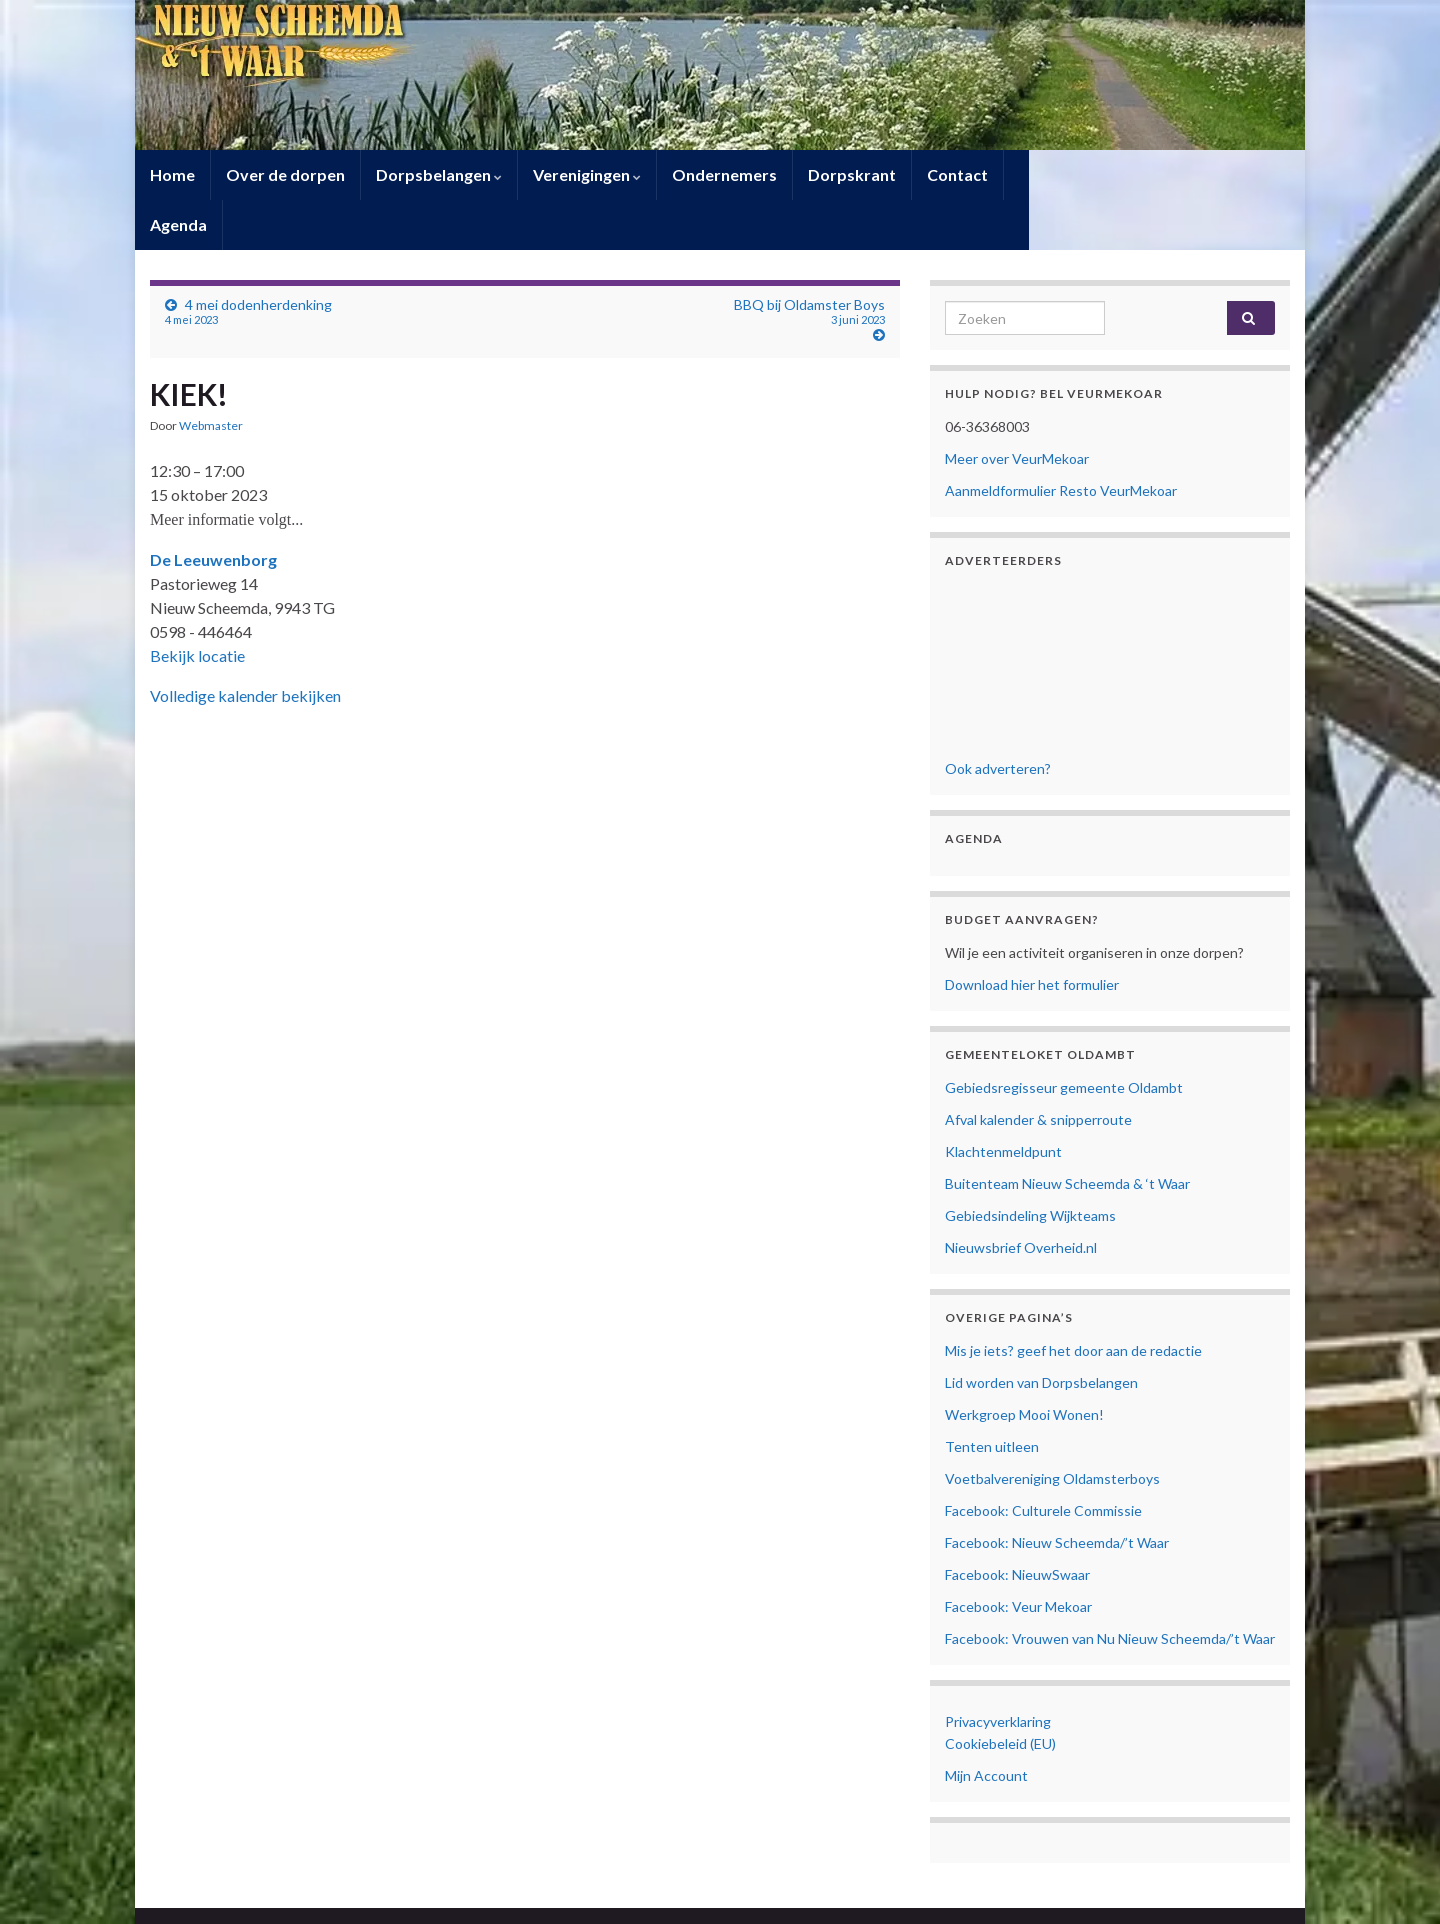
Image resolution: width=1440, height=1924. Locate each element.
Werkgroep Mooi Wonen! (1024, 1364)
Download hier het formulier (1032, 934)
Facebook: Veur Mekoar (1018, 1556)
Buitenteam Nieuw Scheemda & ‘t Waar (1067, 1133)
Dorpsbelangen (439, 174)
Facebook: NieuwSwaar (1017, 1524)
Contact (957, 174)
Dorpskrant (852, 174)
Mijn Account (986, 1725)
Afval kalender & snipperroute (1038, 1069)
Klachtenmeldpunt (1003, 1101)
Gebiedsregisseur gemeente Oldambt (1064, 1037)
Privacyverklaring (998, 1671)
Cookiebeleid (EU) (1000, 1693)
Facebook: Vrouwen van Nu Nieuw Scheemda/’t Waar (1110, 1588)
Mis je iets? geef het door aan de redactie (1073, 1300)
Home (172, 174)
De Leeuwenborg (213, 509)
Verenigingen (587, 174)
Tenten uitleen (992, 1396)
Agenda (1047, 174)
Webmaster (211, 375)
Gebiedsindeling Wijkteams (1030, 1165)
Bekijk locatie (197, 605)
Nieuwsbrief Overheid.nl (1021, 1197)
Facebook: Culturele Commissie (1043, 1460)
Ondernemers (724, 174)
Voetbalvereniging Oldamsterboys (1052, 1428)
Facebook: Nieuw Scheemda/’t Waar (1057, 1492)
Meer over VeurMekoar (1017, 408)
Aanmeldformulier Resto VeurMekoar (1061, 440)
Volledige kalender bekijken (245, 645)
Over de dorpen (285, 174)
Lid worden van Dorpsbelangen (1041, 1332)
